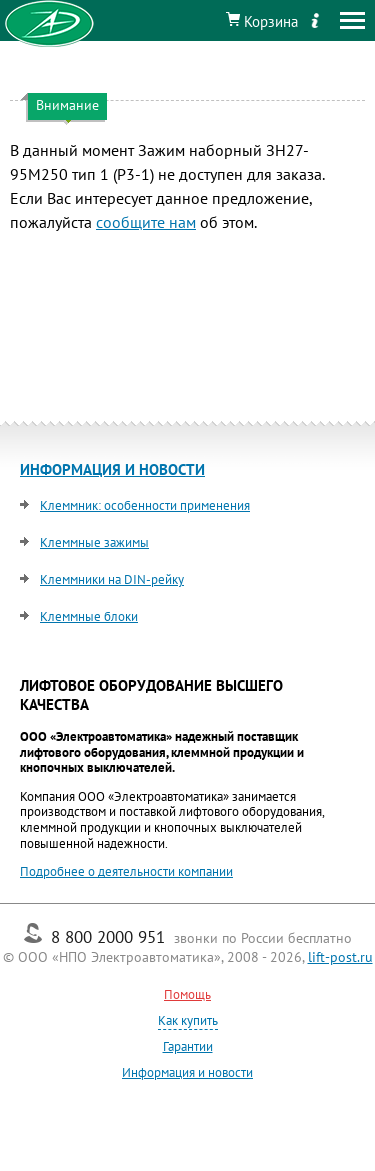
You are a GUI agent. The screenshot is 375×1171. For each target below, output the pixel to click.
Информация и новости (187, 1072)
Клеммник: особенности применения (145, 505)
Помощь (187, 994)
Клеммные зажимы (94, 542)
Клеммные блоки (89, 616)
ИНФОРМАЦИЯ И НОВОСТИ (112, 469)
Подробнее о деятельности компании (126, 871)
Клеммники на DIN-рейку (112, 579)
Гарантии (188, 1046)
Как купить (188, 1020)
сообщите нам (146, 222)
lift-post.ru (340, 957)
